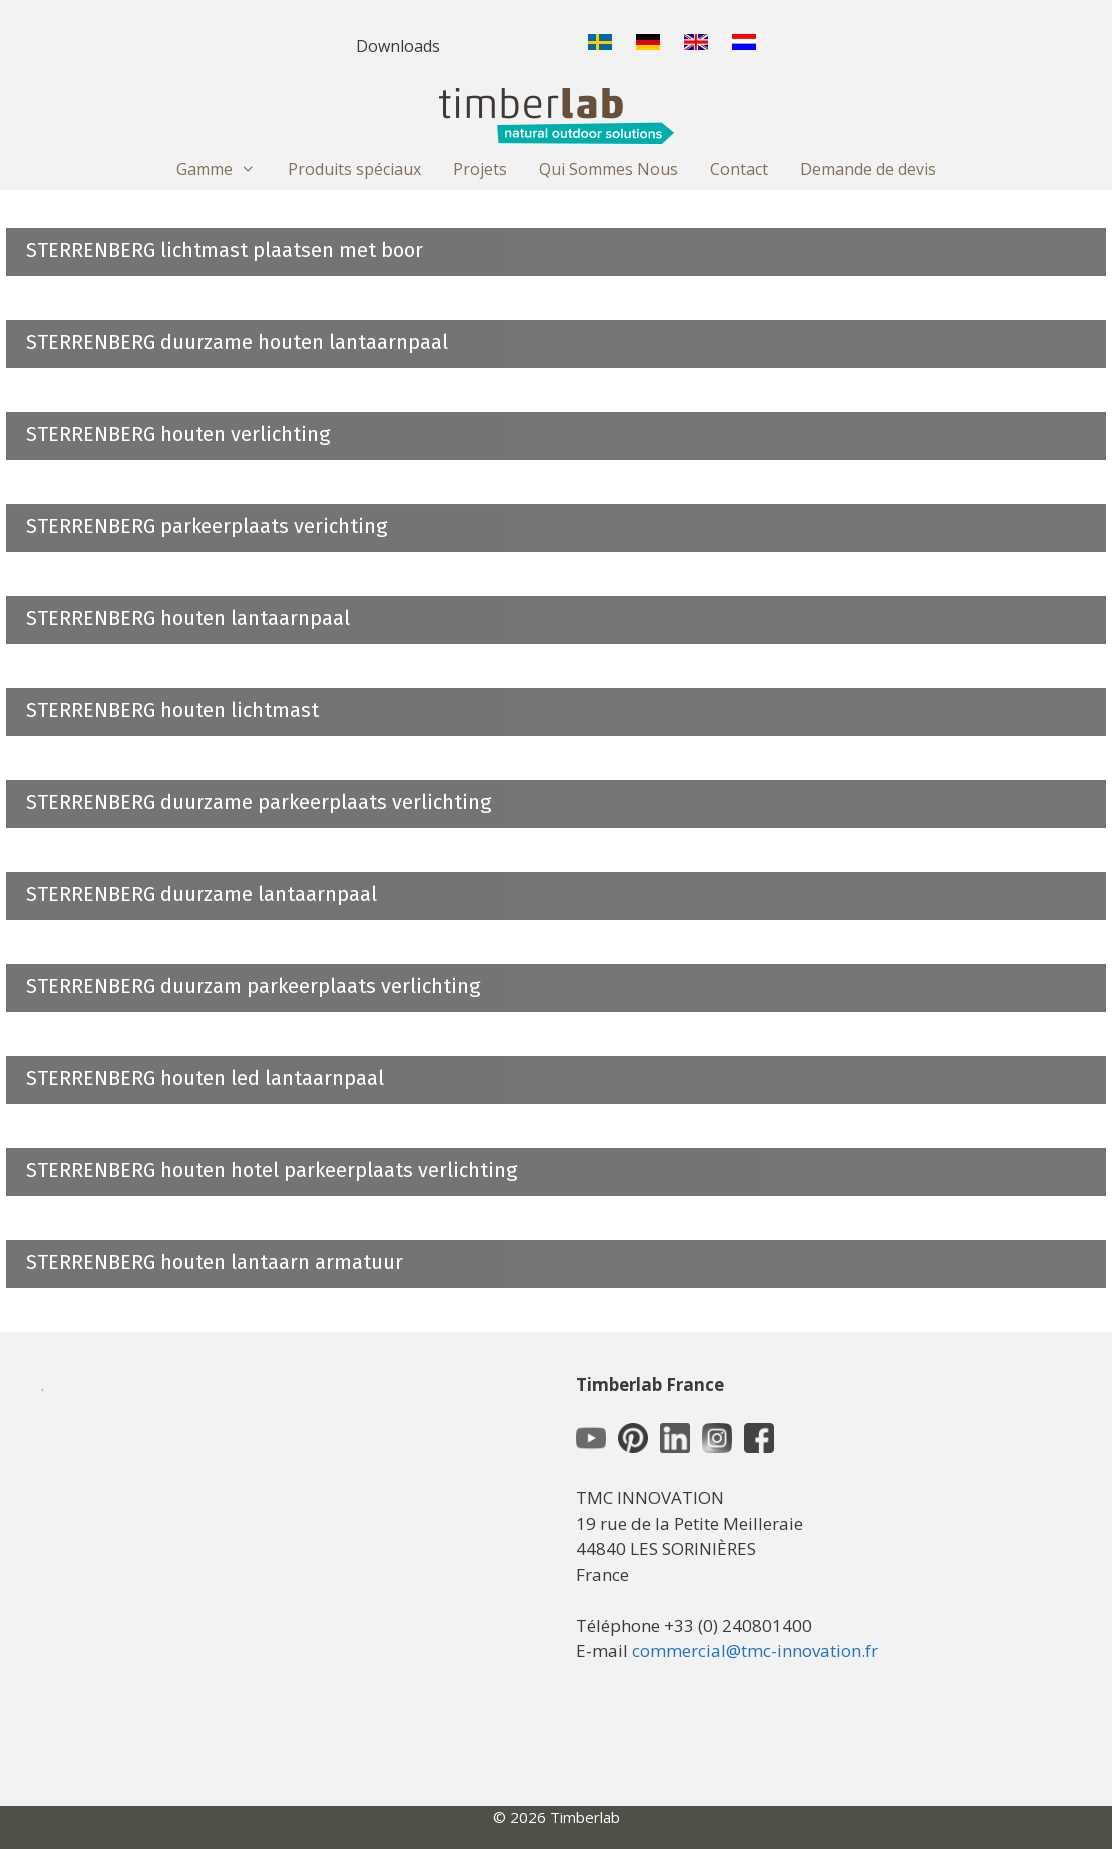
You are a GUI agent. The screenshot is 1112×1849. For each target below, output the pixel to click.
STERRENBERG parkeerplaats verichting (206, 526)
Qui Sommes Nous (608, 169)
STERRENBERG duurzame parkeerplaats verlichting (258, 802)
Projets (480, 169)
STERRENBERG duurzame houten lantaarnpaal (237, 342)
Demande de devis (868, 169)
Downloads (398, 46)
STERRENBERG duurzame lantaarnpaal (201, 894)
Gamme (224, 169)
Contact (739, 169)
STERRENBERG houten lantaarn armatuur (214, 1262)
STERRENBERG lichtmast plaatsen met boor (224, 250)
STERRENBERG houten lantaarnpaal (188, 618)
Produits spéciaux (354, 169)
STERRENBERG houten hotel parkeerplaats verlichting (271, 1170)
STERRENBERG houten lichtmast (172, 710)
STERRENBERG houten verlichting (178, 434)
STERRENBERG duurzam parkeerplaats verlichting (253, 986)
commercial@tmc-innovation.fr (755, 1650)
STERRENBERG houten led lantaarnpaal (205, 1078)
